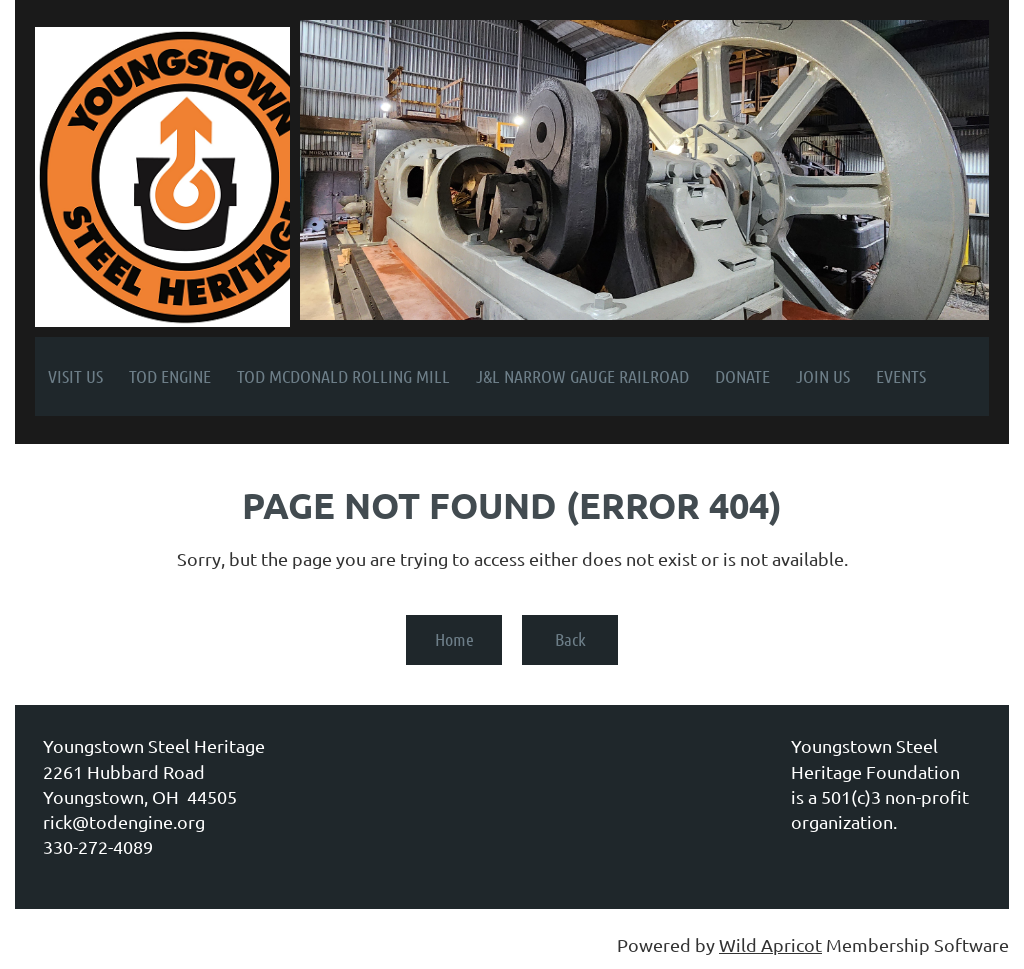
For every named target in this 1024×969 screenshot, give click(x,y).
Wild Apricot (770, 944)
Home (454, 639)
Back (570, 639)
